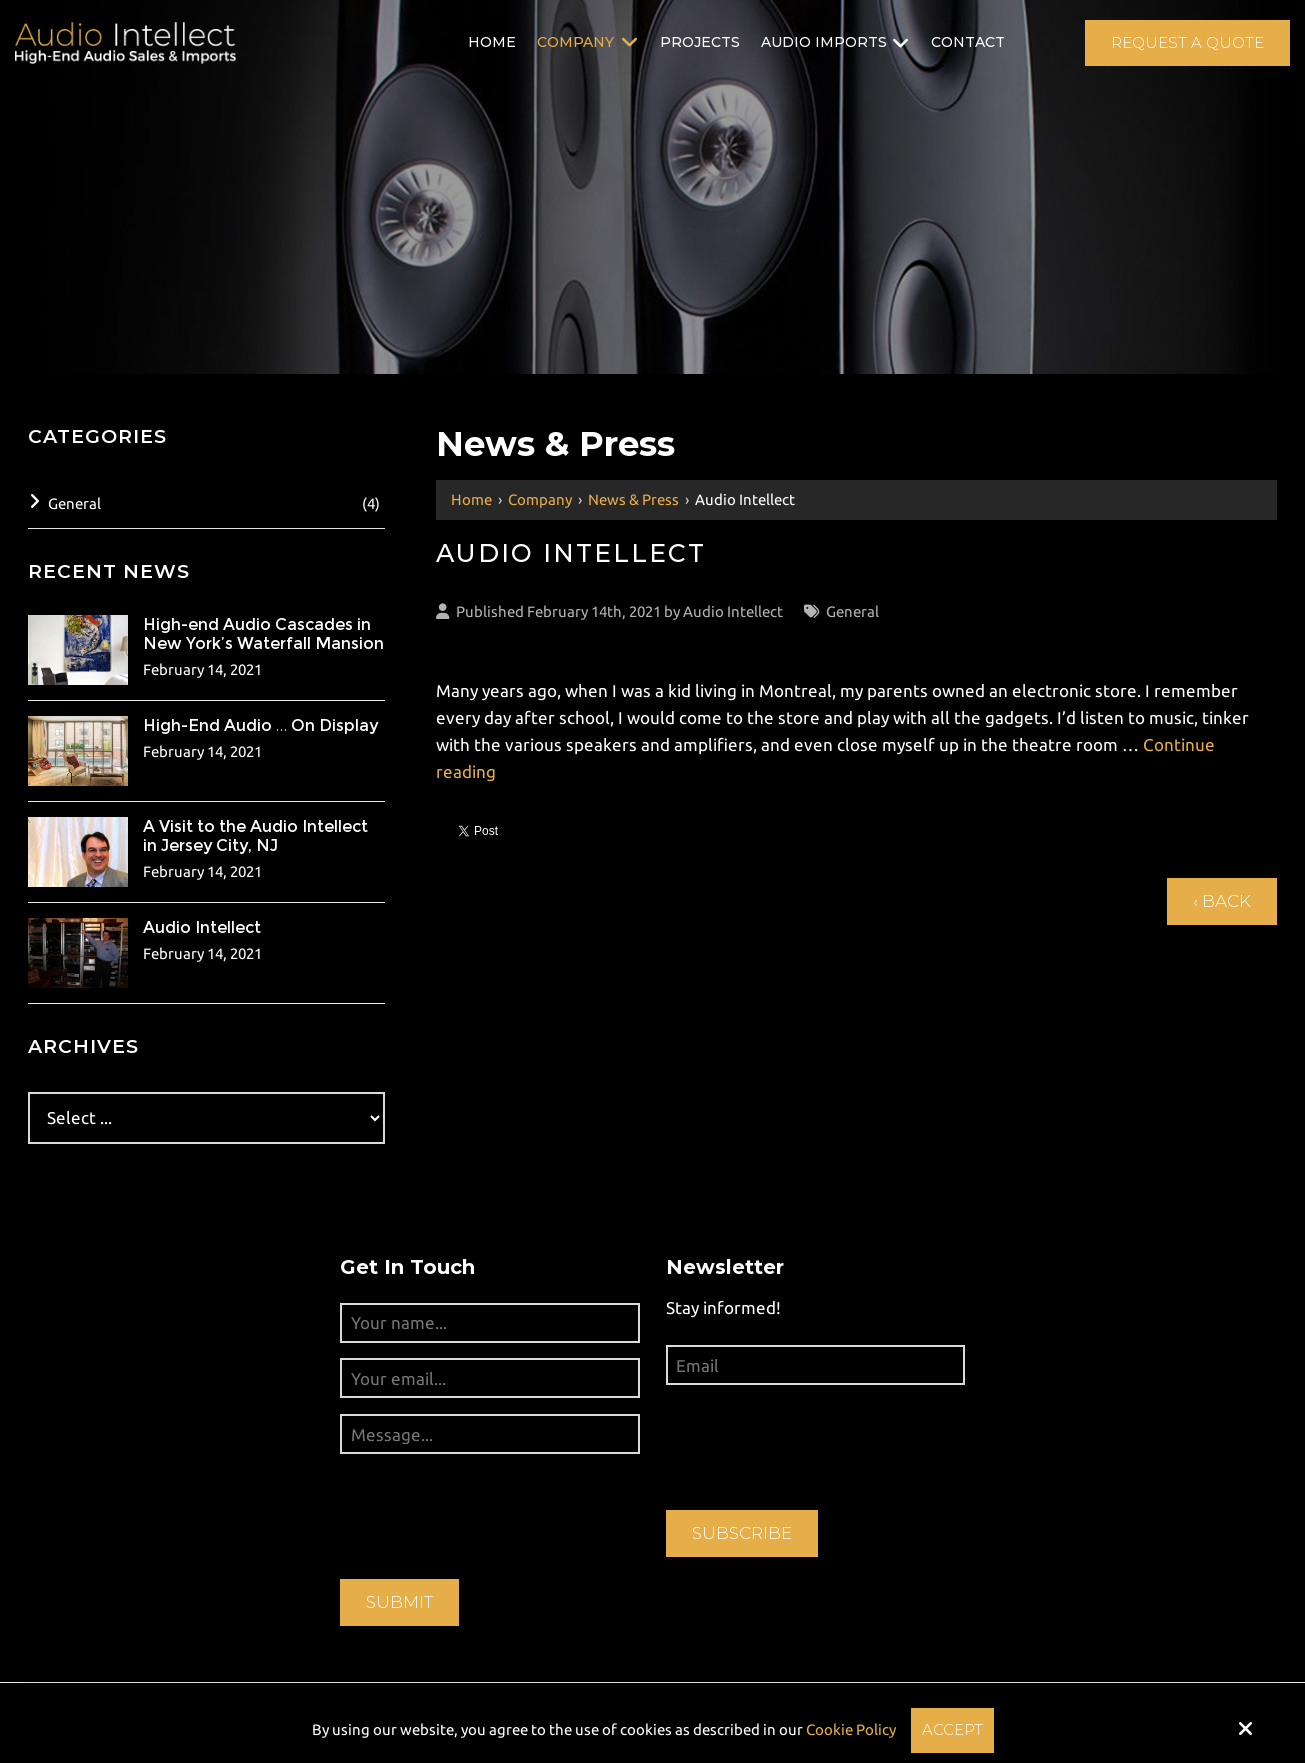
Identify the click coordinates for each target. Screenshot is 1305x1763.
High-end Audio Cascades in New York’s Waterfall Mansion (263, 634)
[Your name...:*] (489, 1323)
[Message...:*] (489, 1434)
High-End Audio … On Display (260, 725)
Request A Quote (1187, 42)
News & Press (633, 499)
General (852, 611)
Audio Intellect (733, 611)
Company (540, 499)
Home (471, 499)
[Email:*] (815, 1365)
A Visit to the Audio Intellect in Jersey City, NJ (255, 836)
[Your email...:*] (489, 1378)
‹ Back (1222, 901)
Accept (952, 1729)
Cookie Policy (851, 1729)
